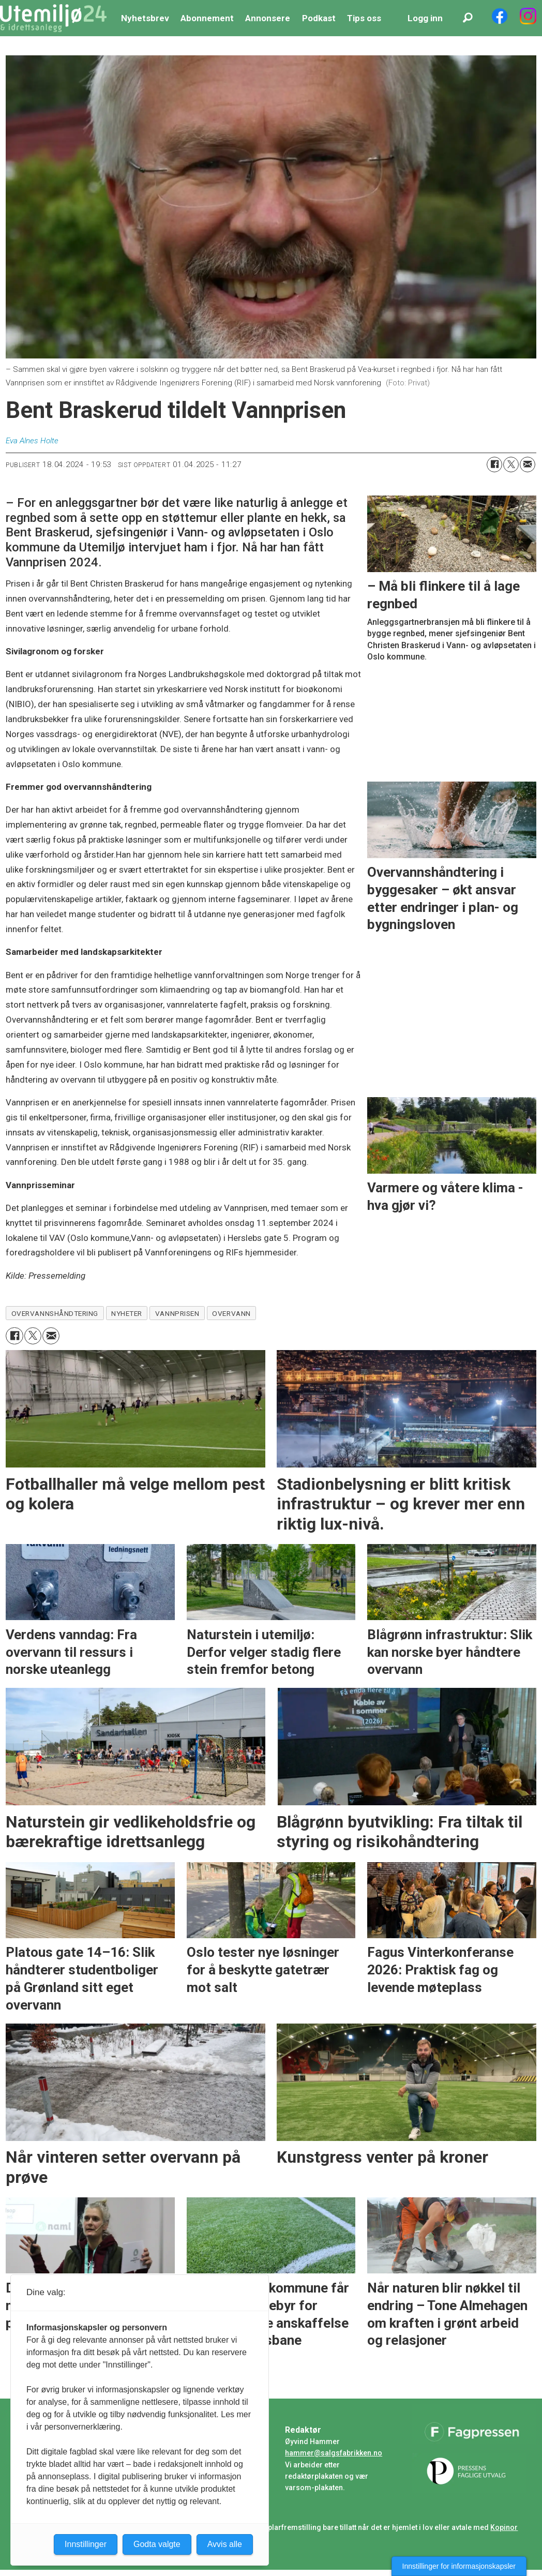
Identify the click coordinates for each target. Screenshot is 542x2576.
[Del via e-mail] (527, 464)
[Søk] (467, 18)
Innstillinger (86, 2544)
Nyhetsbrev (145, 18)
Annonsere (267, 18)
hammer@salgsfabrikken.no (333, 2453)
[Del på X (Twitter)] (511, 464)
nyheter (126, 1313)
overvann (231, 1313)
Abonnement (207, 18)
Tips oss (364, 18)
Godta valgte (156, 2544)
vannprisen (177, 1313)
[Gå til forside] (53, 18)
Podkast (319, 18)
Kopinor (504, 2527)
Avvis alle (224, 2544)
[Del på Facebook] (494, 464)
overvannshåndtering (54, 1313)
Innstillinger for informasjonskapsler (459, 2566)
